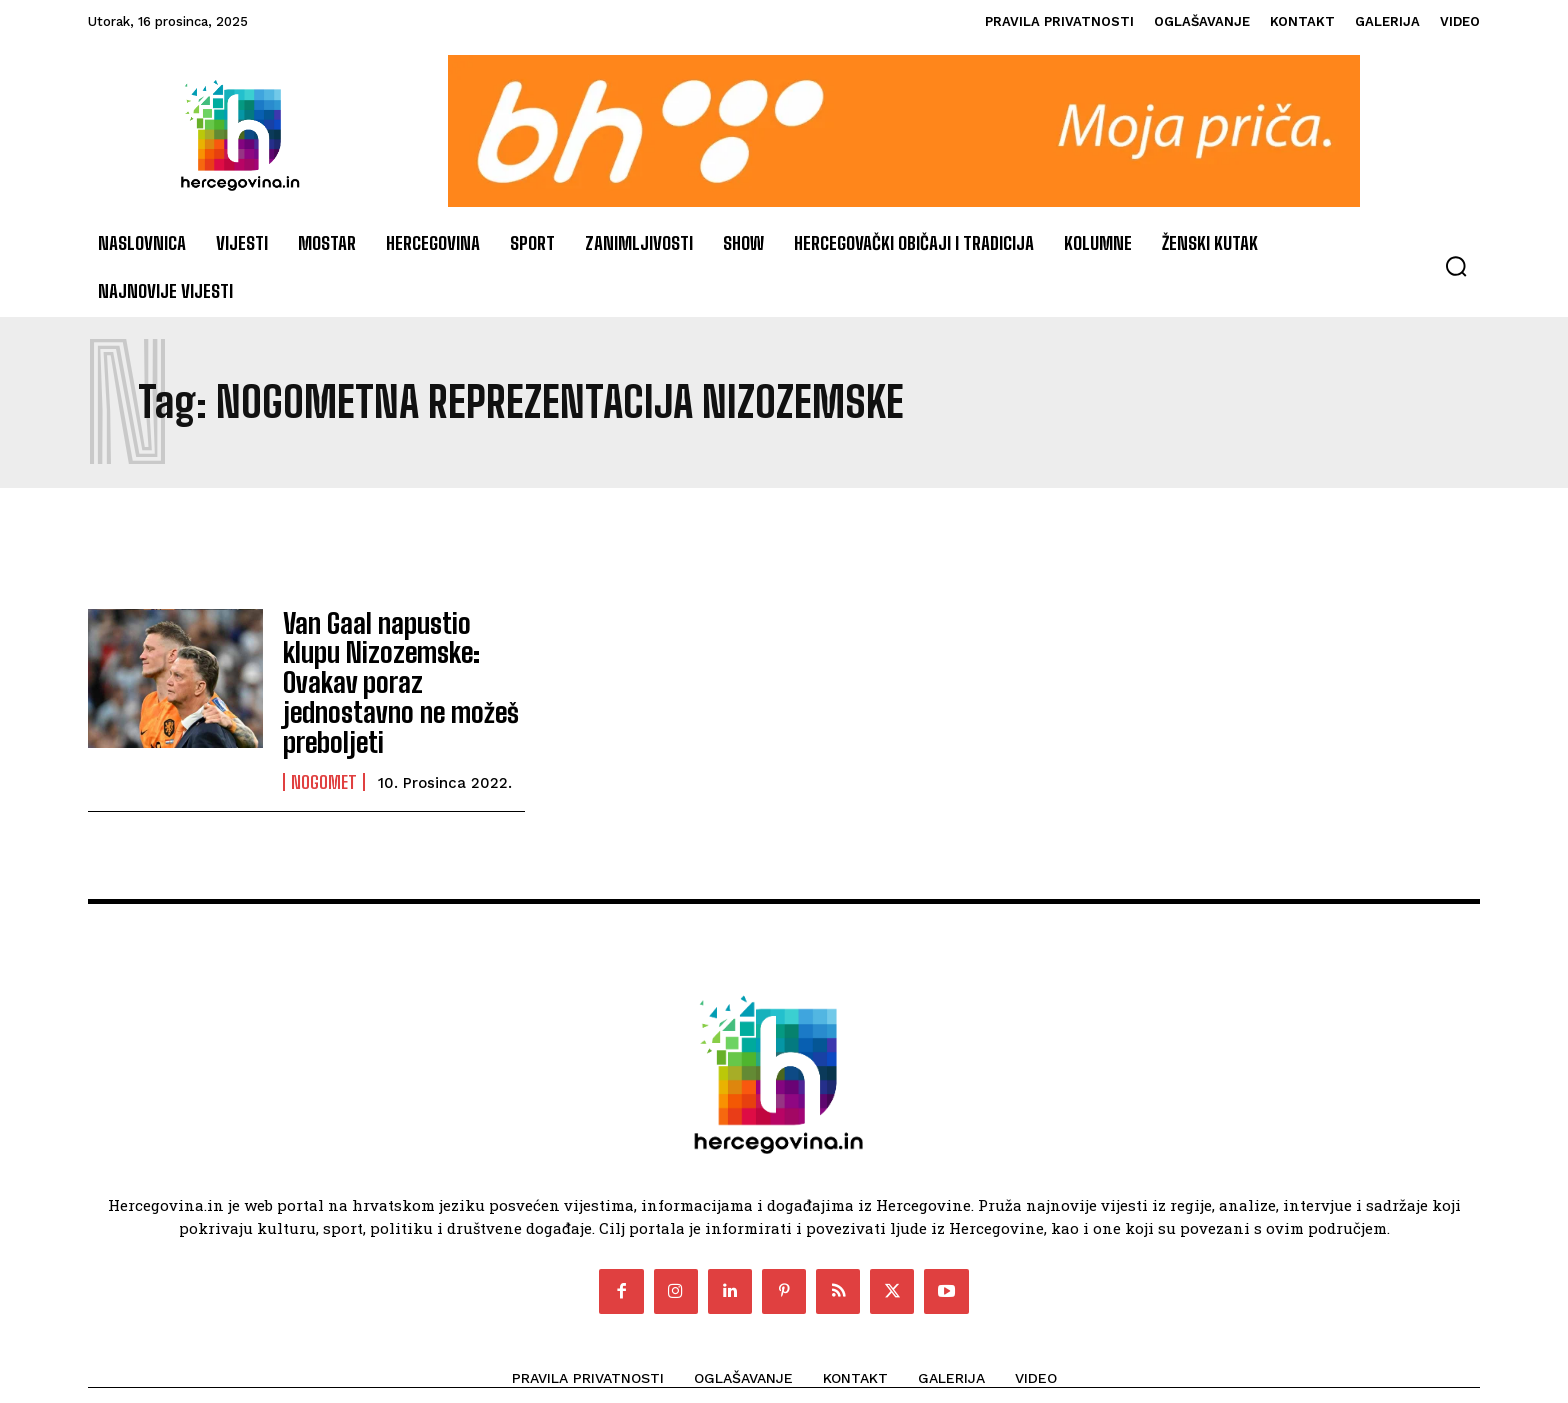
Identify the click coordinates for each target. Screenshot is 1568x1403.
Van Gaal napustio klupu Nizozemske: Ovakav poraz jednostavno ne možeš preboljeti (396, 661)
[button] (1456, 266)
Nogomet (324, 739)
